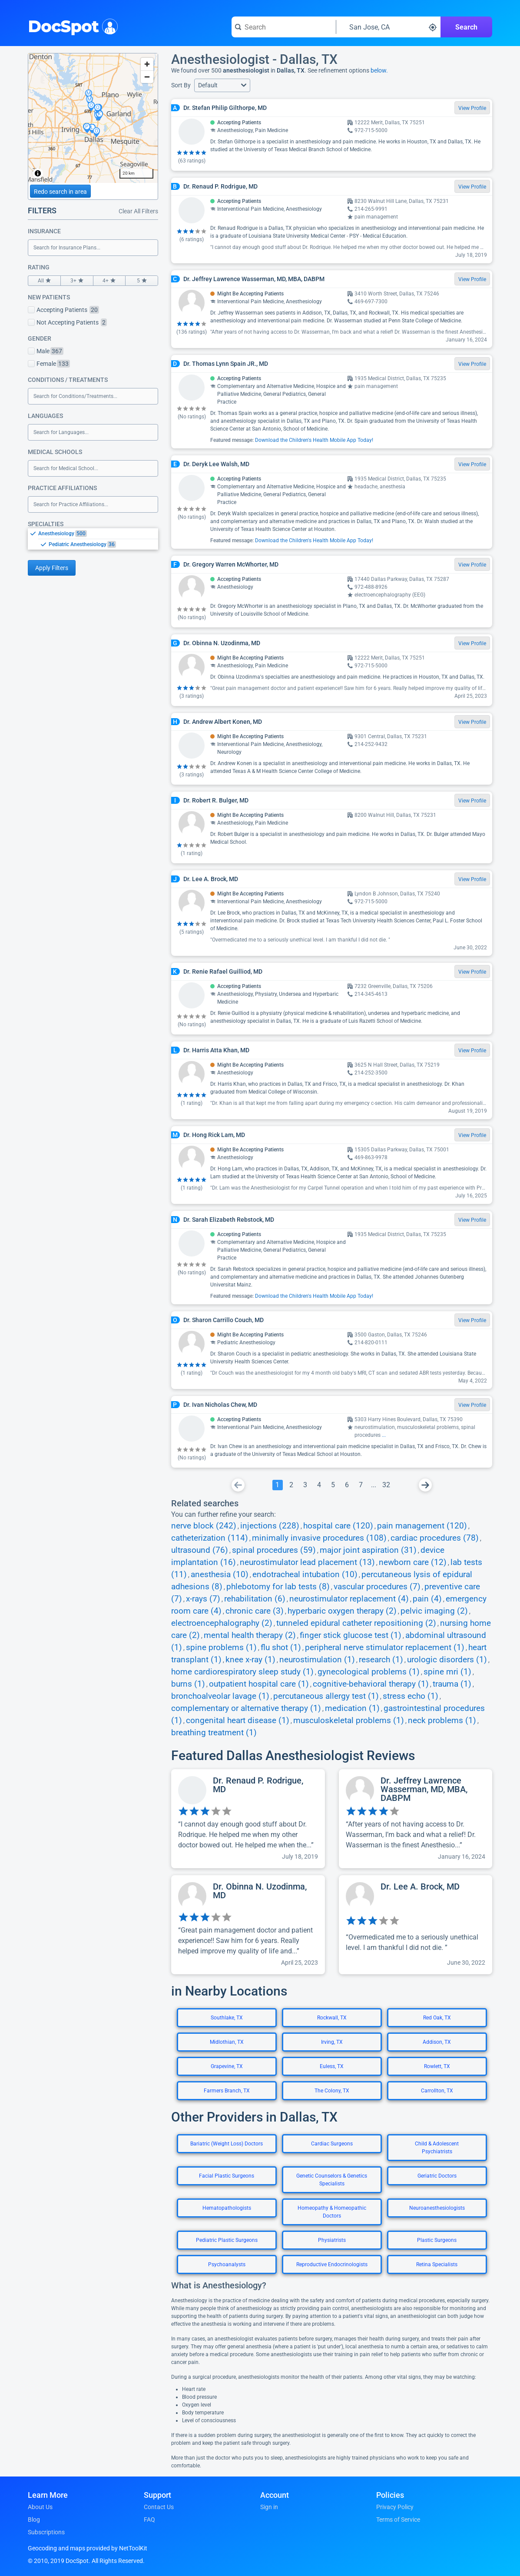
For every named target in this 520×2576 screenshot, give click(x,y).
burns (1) (188, 1684)
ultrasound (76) (199, 1550)
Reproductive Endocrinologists (332, 2264)
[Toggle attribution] (38, 173)
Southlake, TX (227, 2018)
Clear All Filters (138, 211)
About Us (40, 2506)
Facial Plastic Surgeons (226, 2176)
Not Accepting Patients (67, 322)
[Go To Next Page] (425, 1485)
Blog (34, 2519)
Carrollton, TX (437, 2091)
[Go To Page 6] (347, 1485)
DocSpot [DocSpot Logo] (71, 25)
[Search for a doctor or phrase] (284, 27)
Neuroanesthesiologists (437, 2208)
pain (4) (427, 1599)
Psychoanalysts (226, 2264)
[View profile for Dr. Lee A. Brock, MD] (416, 1924)
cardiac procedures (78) (435, 1538)
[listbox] (93, 539)
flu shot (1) (281, 1647)
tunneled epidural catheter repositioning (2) (356, 1623)
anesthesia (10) (219, 1574)
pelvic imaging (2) (434, 1611)
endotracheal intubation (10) (305, 1574)
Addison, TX (437, 2042)
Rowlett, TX (437, 2066)
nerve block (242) (203, 1526)
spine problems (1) (221, 1647)
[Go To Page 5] (333, 1485)
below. (379, 70)
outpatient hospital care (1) (259, 1684)
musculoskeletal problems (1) (348, 1720)
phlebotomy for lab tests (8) (278, 1586)
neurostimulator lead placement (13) (307, 1562)
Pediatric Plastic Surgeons (227, 2240)
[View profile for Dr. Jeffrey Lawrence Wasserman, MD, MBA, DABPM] (416, 1818)
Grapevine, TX (227, 2066)
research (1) (381, 1659)
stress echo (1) (410, 1696)
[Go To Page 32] (386, 1485)
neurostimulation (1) (317, 1659)
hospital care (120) (338, 1526)
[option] (98, 533)
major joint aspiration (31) (368, 1550)
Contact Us (159, 2506)
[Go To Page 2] (291, 1485)
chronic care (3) (254, 1611)
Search (466, 27)
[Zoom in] (147, 64)
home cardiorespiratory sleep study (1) (242, 1672)
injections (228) (269, 1526)
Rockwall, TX (332, 2018)
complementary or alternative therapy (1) (246, 1708)
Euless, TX (332, 2066)
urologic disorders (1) (447, 1659)
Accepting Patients (63, 310)
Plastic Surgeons (437, 2240)
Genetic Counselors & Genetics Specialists (331, 2180)
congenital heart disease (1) (237, 1720)
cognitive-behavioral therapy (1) (371, 1684)
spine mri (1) (447, 1672)
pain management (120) (422, 1526)
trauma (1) (452, 1684)
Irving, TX (332, 2042)
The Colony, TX (332, 2091)
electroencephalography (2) (221, 1623)
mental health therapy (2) (250, 1635)
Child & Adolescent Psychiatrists (437, 2148)
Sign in (269, 2506)
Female (49, 364)
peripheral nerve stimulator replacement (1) (384, 1647)
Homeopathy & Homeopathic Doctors (332, 2212)
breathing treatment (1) (214, 1732)
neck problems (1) (442, 1720)
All (44, 280)
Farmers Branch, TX (227, 2091)
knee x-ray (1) (250, 1659)
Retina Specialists (436, 2264)
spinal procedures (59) (274, 1550)
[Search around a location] (388, 27)
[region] (93, 118)
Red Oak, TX (437, 2018)
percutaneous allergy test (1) (326, 1696)
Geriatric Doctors (437, 2176)
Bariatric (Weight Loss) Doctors (226, 2144)
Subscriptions (46, 2532)
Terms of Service (398, 2519)
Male (45, 351)
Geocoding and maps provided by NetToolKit (87, 2548)
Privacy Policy (395, 2506)
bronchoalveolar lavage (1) (220, 1696)
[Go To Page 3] (305, 1485)
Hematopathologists (226, 2208)
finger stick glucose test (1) (350, 1635)
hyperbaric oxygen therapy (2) (342, 1611)
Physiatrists (332, 2240)
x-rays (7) (203, 1599)
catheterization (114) (209, 1538)
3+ (77, 280)
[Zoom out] (147, 76)
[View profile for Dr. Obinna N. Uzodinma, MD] (248, 1924)
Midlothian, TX (227, 2042)
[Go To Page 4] (319, 1485)
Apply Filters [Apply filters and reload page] (51, 567)
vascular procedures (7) (377, 1586)
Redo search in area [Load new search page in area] (60, 191)
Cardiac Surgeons (332, 2144)
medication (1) (352, 1708)
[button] (222, 85)
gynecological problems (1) (369, 1672)
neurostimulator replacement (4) (349, 1599)
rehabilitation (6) (254, 1599)
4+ (109, 280)
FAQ (149, 2519)
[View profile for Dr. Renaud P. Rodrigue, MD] (248, 1818)
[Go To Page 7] (361, 1485)
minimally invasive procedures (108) (319, 1538)
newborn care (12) (413, 1562)
